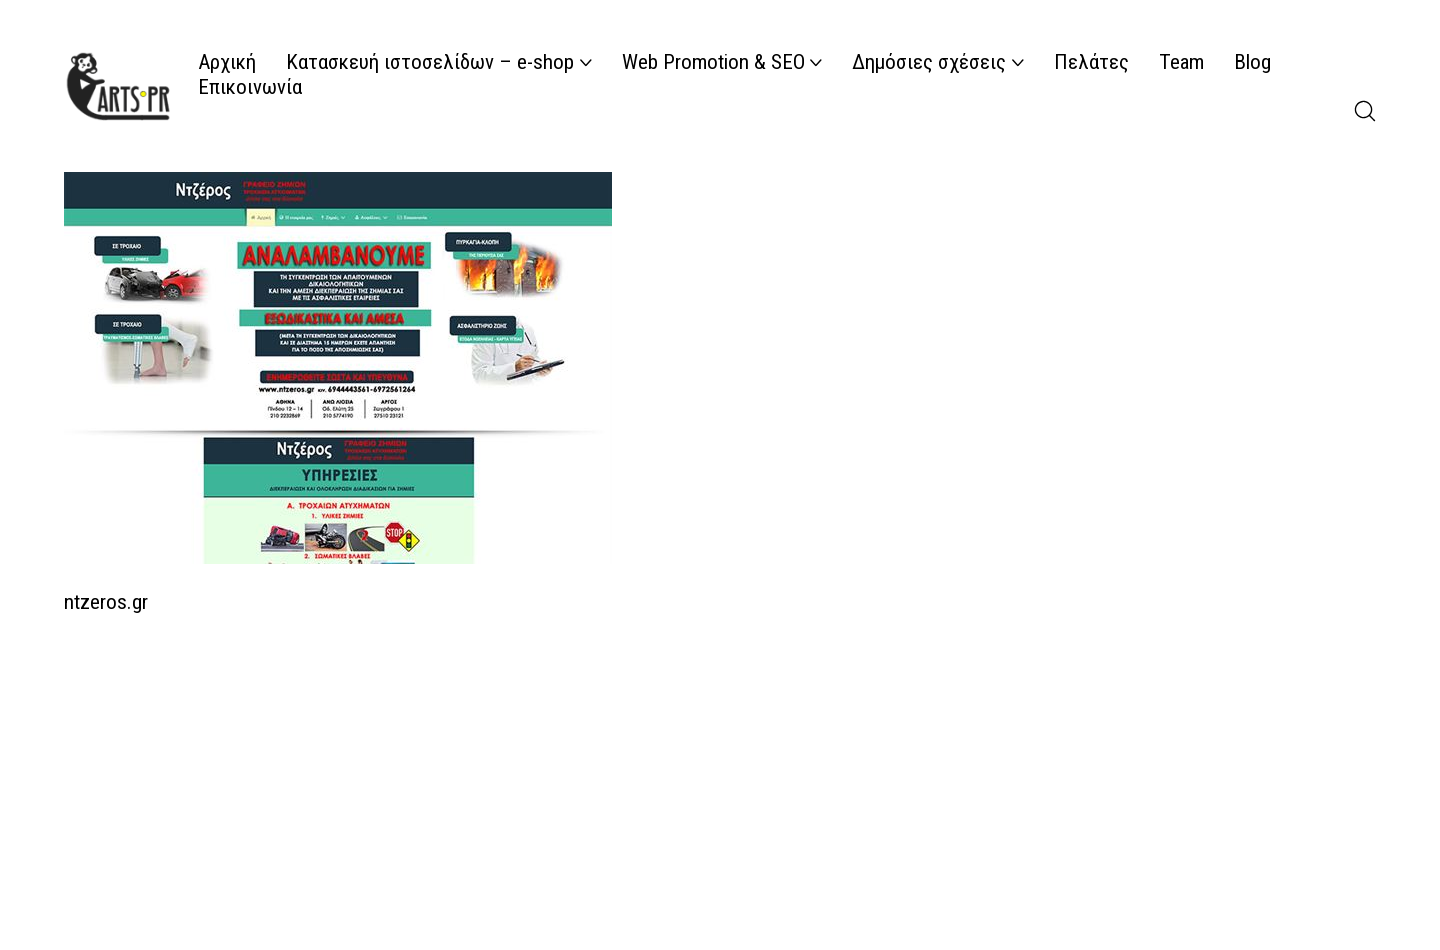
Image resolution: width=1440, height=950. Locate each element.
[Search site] (1365, 111)
